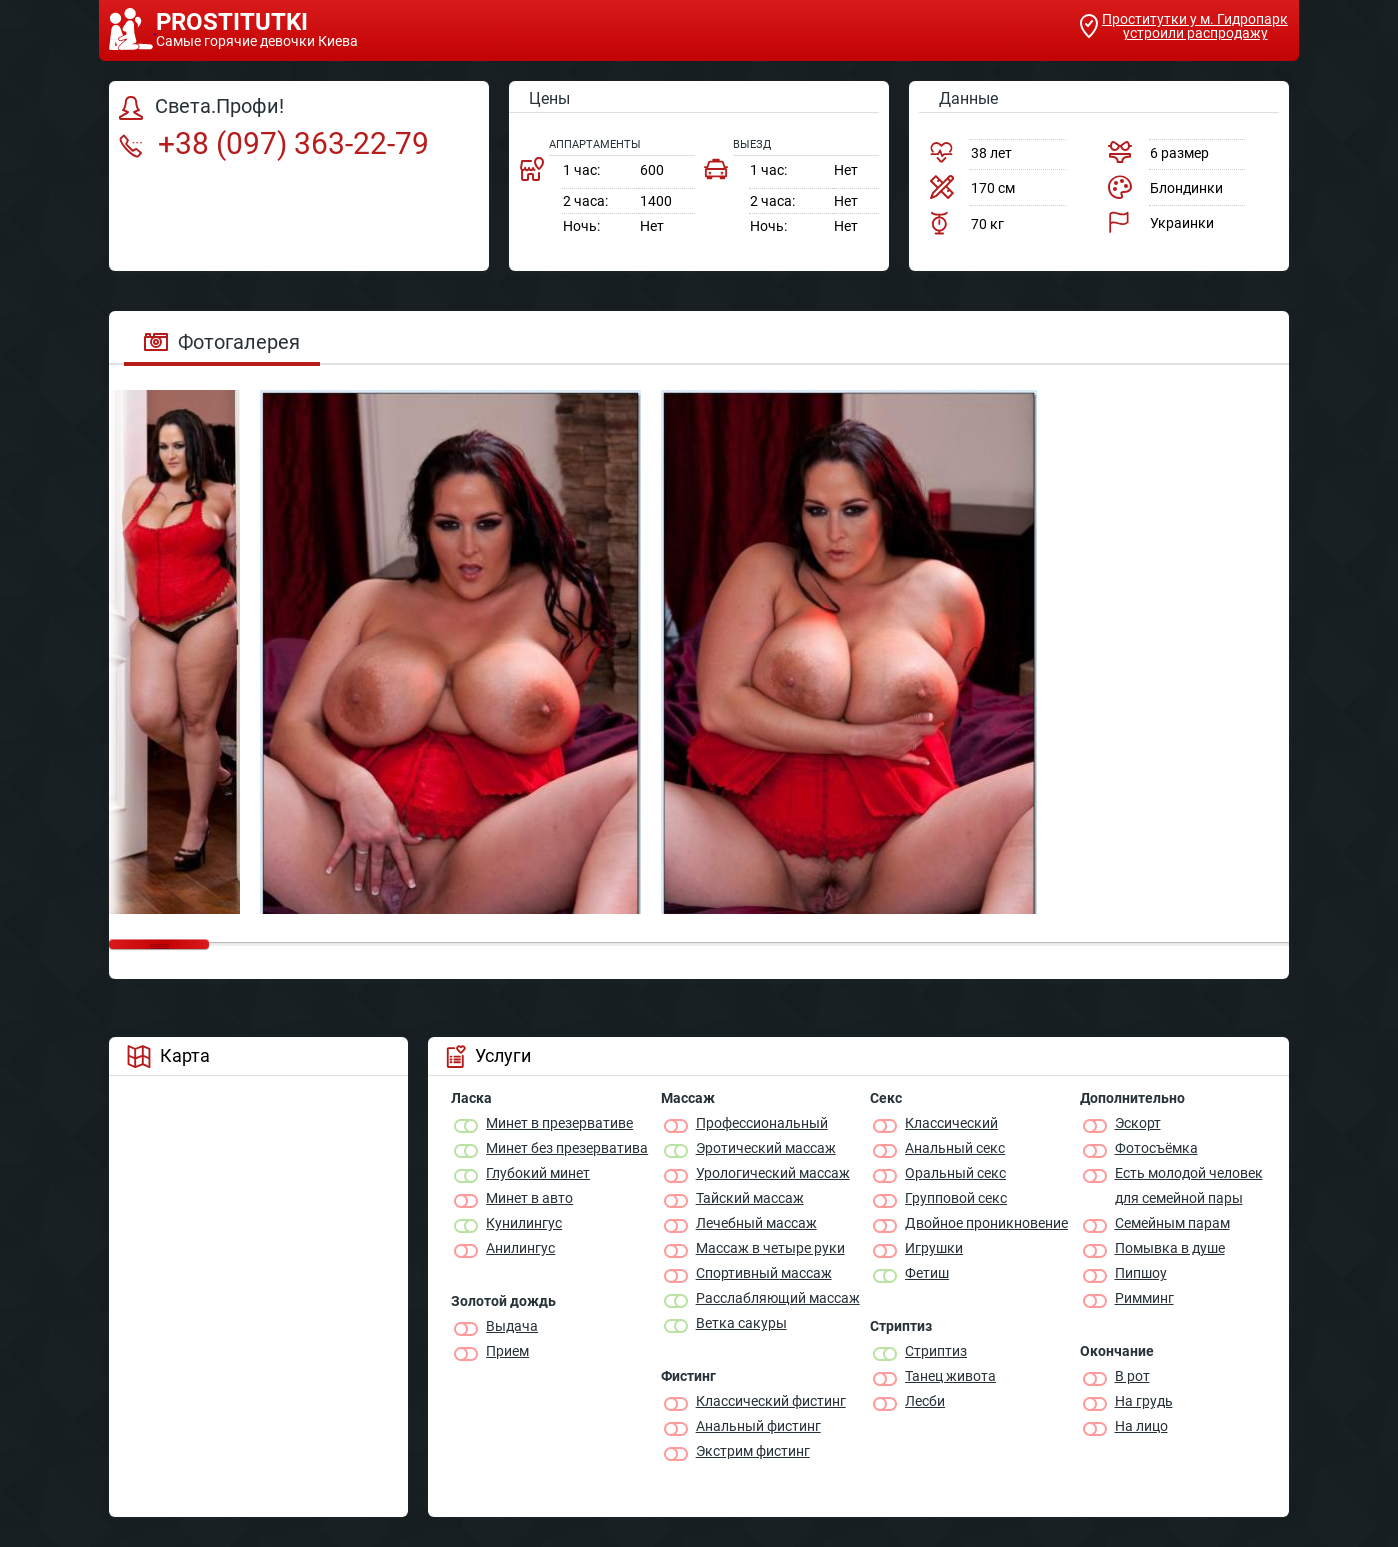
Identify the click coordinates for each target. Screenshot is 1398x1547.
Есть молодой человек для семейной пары (1189, 1185)
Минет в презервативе (559, 1123)
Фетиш (927, 1273)
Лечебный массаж (756, 1223)
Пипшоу (1141, 1273)
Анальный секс (955, 1148)
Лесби (925, 1401)
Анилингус (520, 1248)
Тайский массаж (750, 1198)
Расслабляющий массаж (778, 1298)
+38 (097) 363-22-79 (274, 143)
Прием (507, 1351)
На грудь (1144, 1401)
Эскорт (1138, 1123)
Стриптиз (936, 1351)
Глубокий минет (538, 1173)
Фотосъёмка (1156, 1148)
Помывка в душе (1170, 1248)
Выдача (512, 1326)
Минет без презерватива (567, 1148)
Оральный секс (955, 1173)
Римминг (1144, 1298)
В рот (1132, 1376)
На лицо (1141, 1426)
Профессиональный (762, 1123)
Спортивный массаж (764, 1273)
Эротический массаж (766, 1148)
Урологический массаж (773, 1173)
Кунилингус (524, 1223)
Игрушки (934, 1248)
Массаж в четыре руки (770, 1248)
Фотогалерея (222, 342)
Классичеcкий (951, 1123)
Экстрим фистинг (753, 1451)
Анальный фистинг (758, 1426)
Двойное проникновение (986, 1223)
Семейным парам (1172, 1223)
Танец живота (950, 1376)
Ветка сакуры (741, 1323)
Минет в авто (529, 1198)
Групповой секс (956, 1198)
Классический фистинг (771, 1401)
